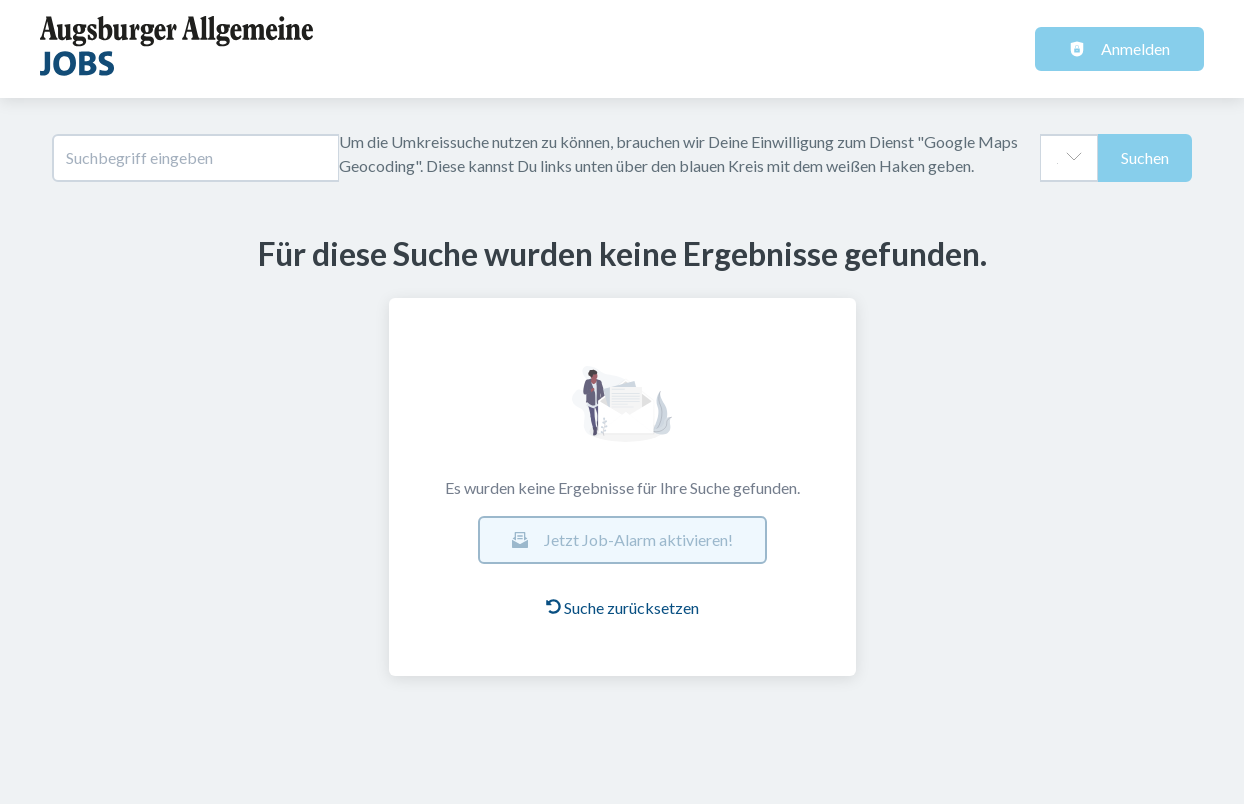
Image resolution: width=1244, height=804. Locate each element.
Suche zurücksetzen (622, 607)
